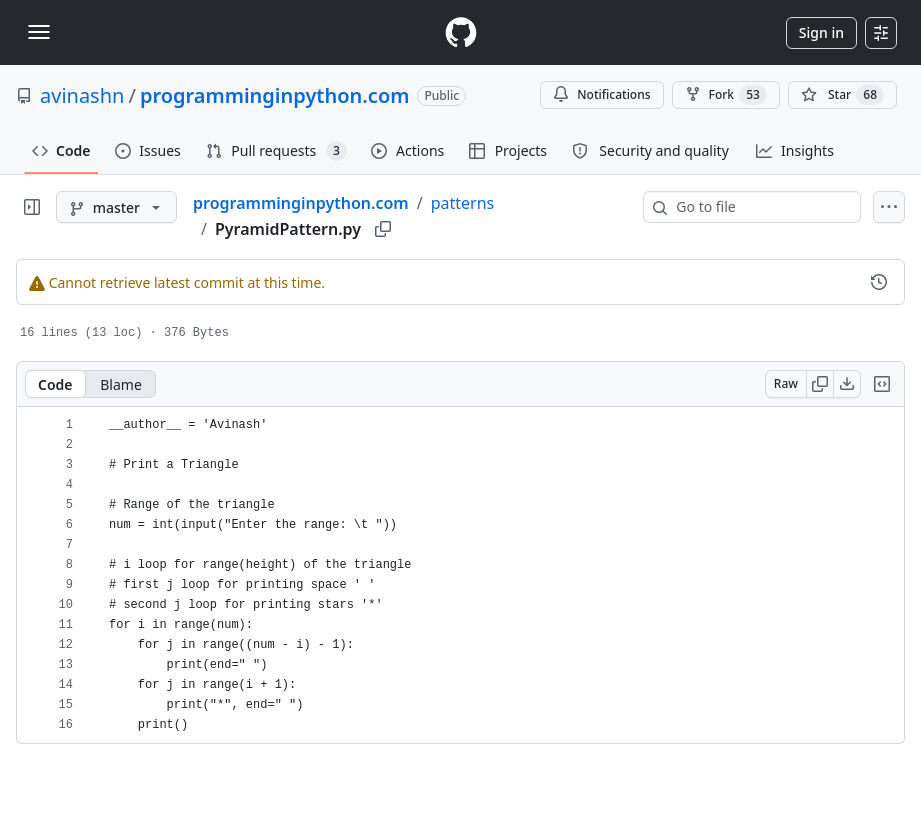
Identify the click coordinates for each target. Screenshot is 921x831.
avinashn (82, 95)
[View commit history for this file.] (879, 282)
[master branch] (116, 207)
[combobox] (760, 207)
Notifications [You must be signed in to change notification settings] (601, 94)
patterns (463, 203)
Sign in (821, 32)
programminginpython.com (275, 95)
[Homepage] (461, 32)
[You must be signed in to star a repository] (842, 95)
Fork (726, 95)
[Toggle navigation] (39, 32)
